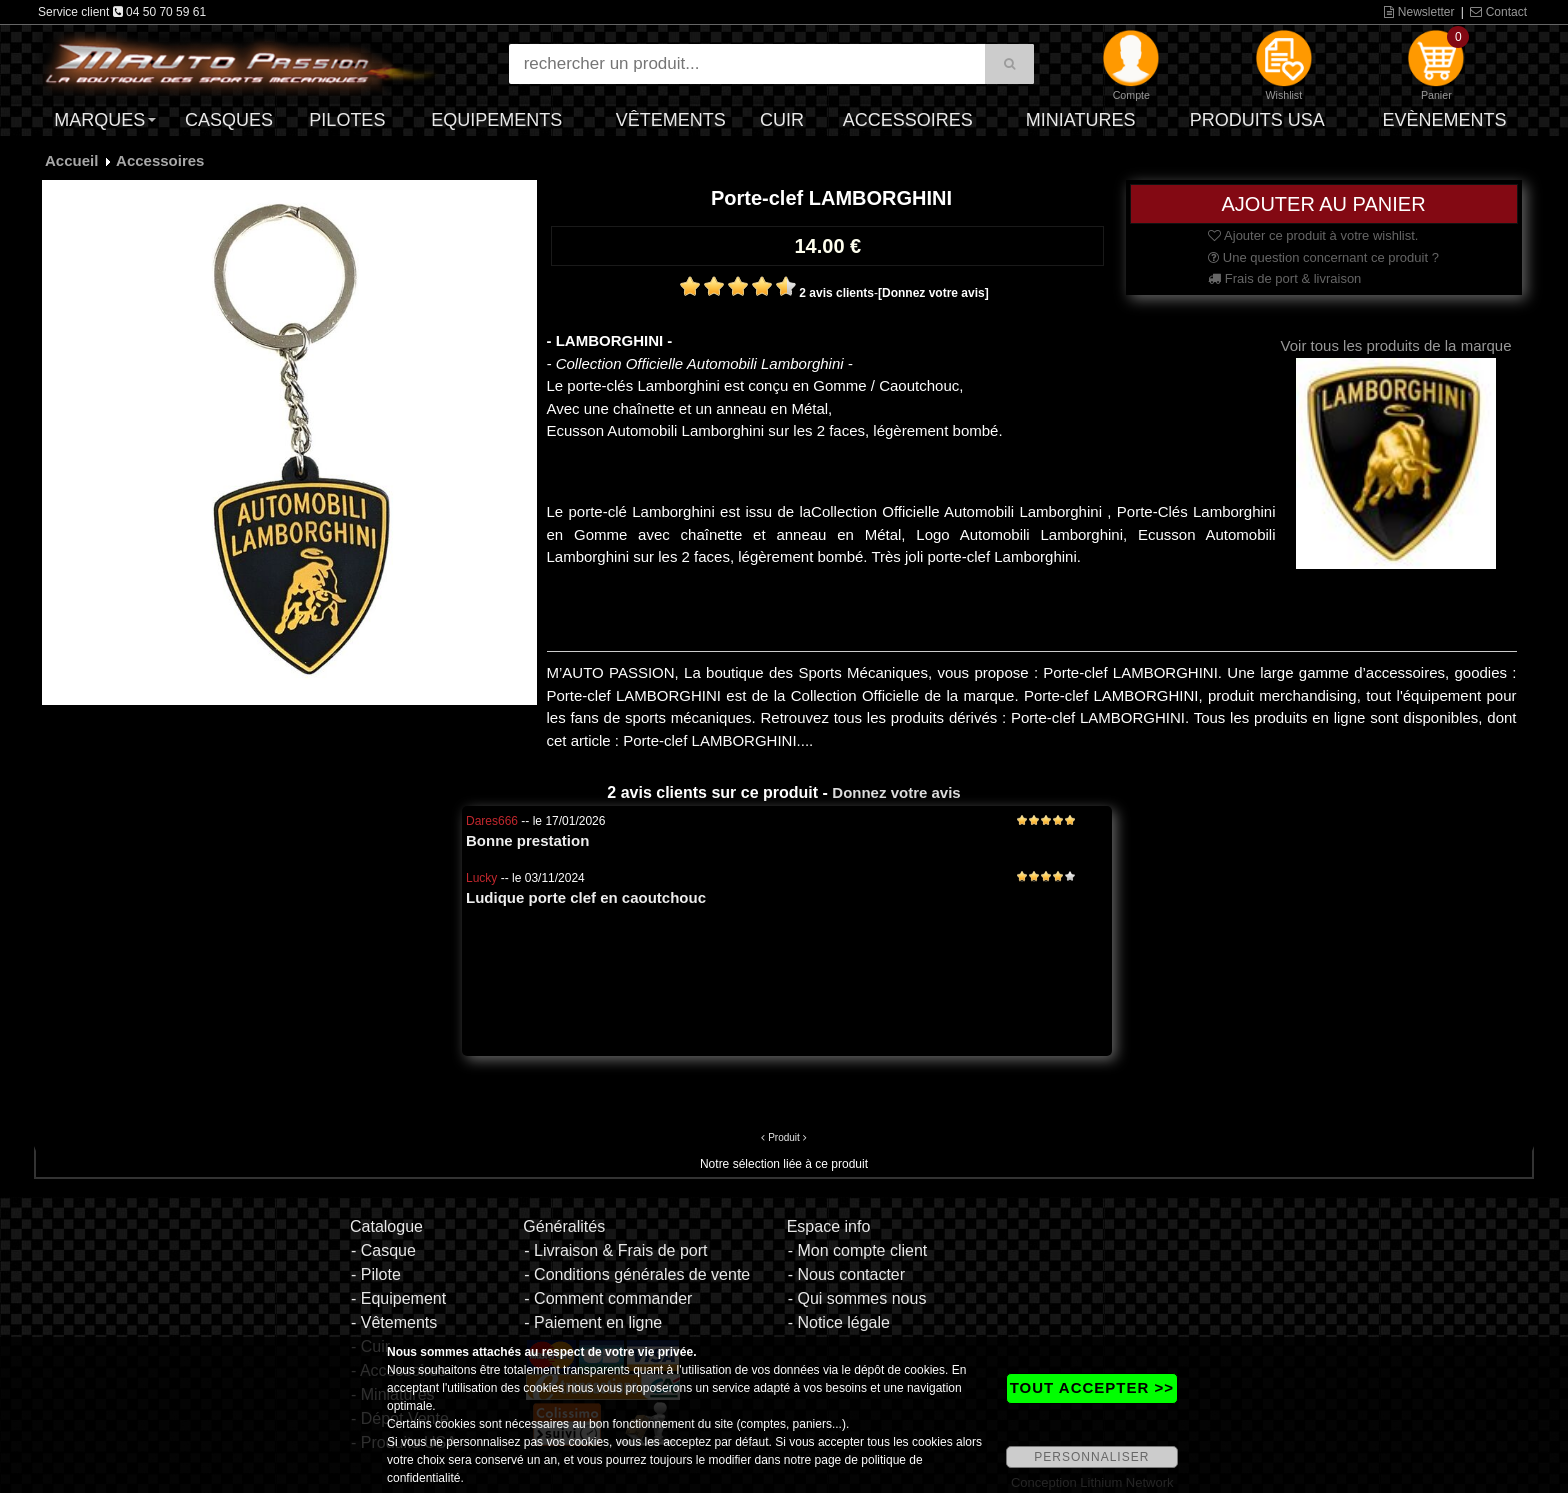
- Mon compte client (858, 1250)
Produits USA (1257, 120)
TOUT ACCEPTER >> (1092, 1387)
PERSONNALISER (1091, 1457)
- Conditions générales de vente (637, 1274)
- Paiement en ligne (593, 1322)
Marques (99, 120)
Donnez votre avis (896, 792)
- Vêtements (394, 1322)
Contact (1498, 12)
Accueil (71, 160)
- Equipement (398, 1298)
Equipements (496, 120)
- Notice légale (839, 1322)
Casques (229, 120)
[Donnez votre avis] (933, 293)
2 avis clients (836, 293)
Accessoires (908, 120)
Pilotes (347, 120)
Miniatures (1081, 120)
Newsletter (1419, 12)
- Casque (383, 1250)
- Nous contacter (846, 1274)
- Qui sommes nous (857, 1298)
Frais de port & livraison (1284, 278)
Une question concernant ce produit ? (1323, 257)
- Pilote (376, 1274)
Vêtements (671, 120)
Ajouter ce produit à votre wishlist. (1313, 235)
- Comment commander (608, 1298)
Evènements (1444, 120)
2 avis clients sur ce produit (712, 792)
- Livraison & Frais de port (615, 1250)
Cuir (782, 120)
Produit (784, 1137)
